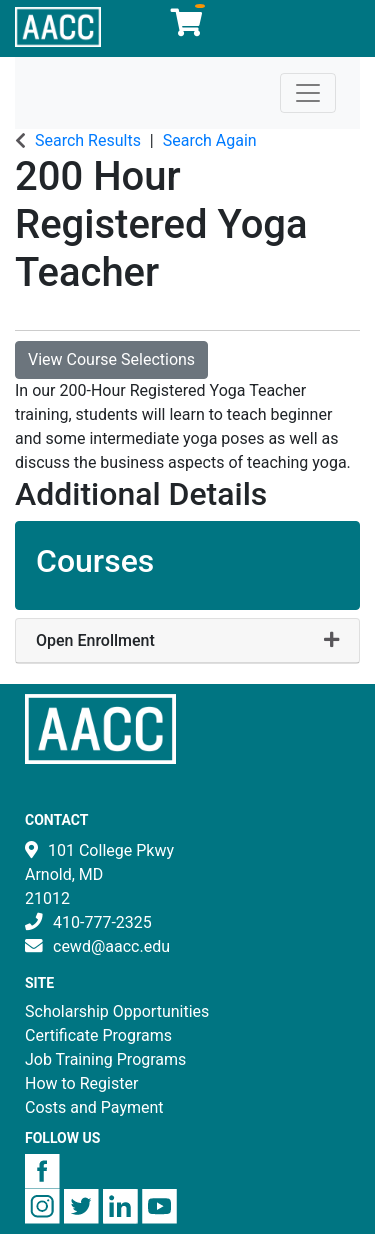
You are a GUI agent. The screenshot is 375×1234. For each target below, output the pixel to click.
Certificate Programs (98, 1035)
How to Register (81, 1083)
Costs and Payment (94, 1107)
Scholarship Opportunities (117, 1011)
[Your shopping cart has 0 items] (188, 27)
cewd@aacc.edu (111, 946)
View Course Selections (111, 359)
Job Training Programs (105, 1059)
